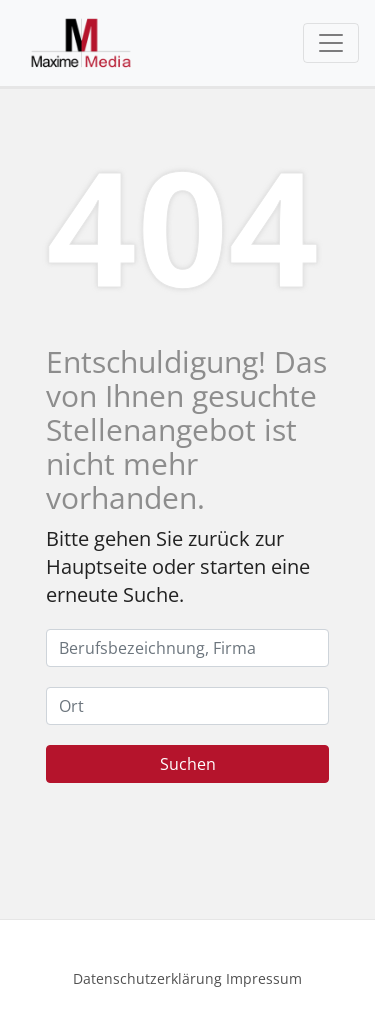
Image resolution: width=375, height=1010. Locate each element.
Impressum (264, 978)
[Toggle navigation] (331, 43)
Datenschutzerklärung (147, 978)
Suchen (188, 764)
